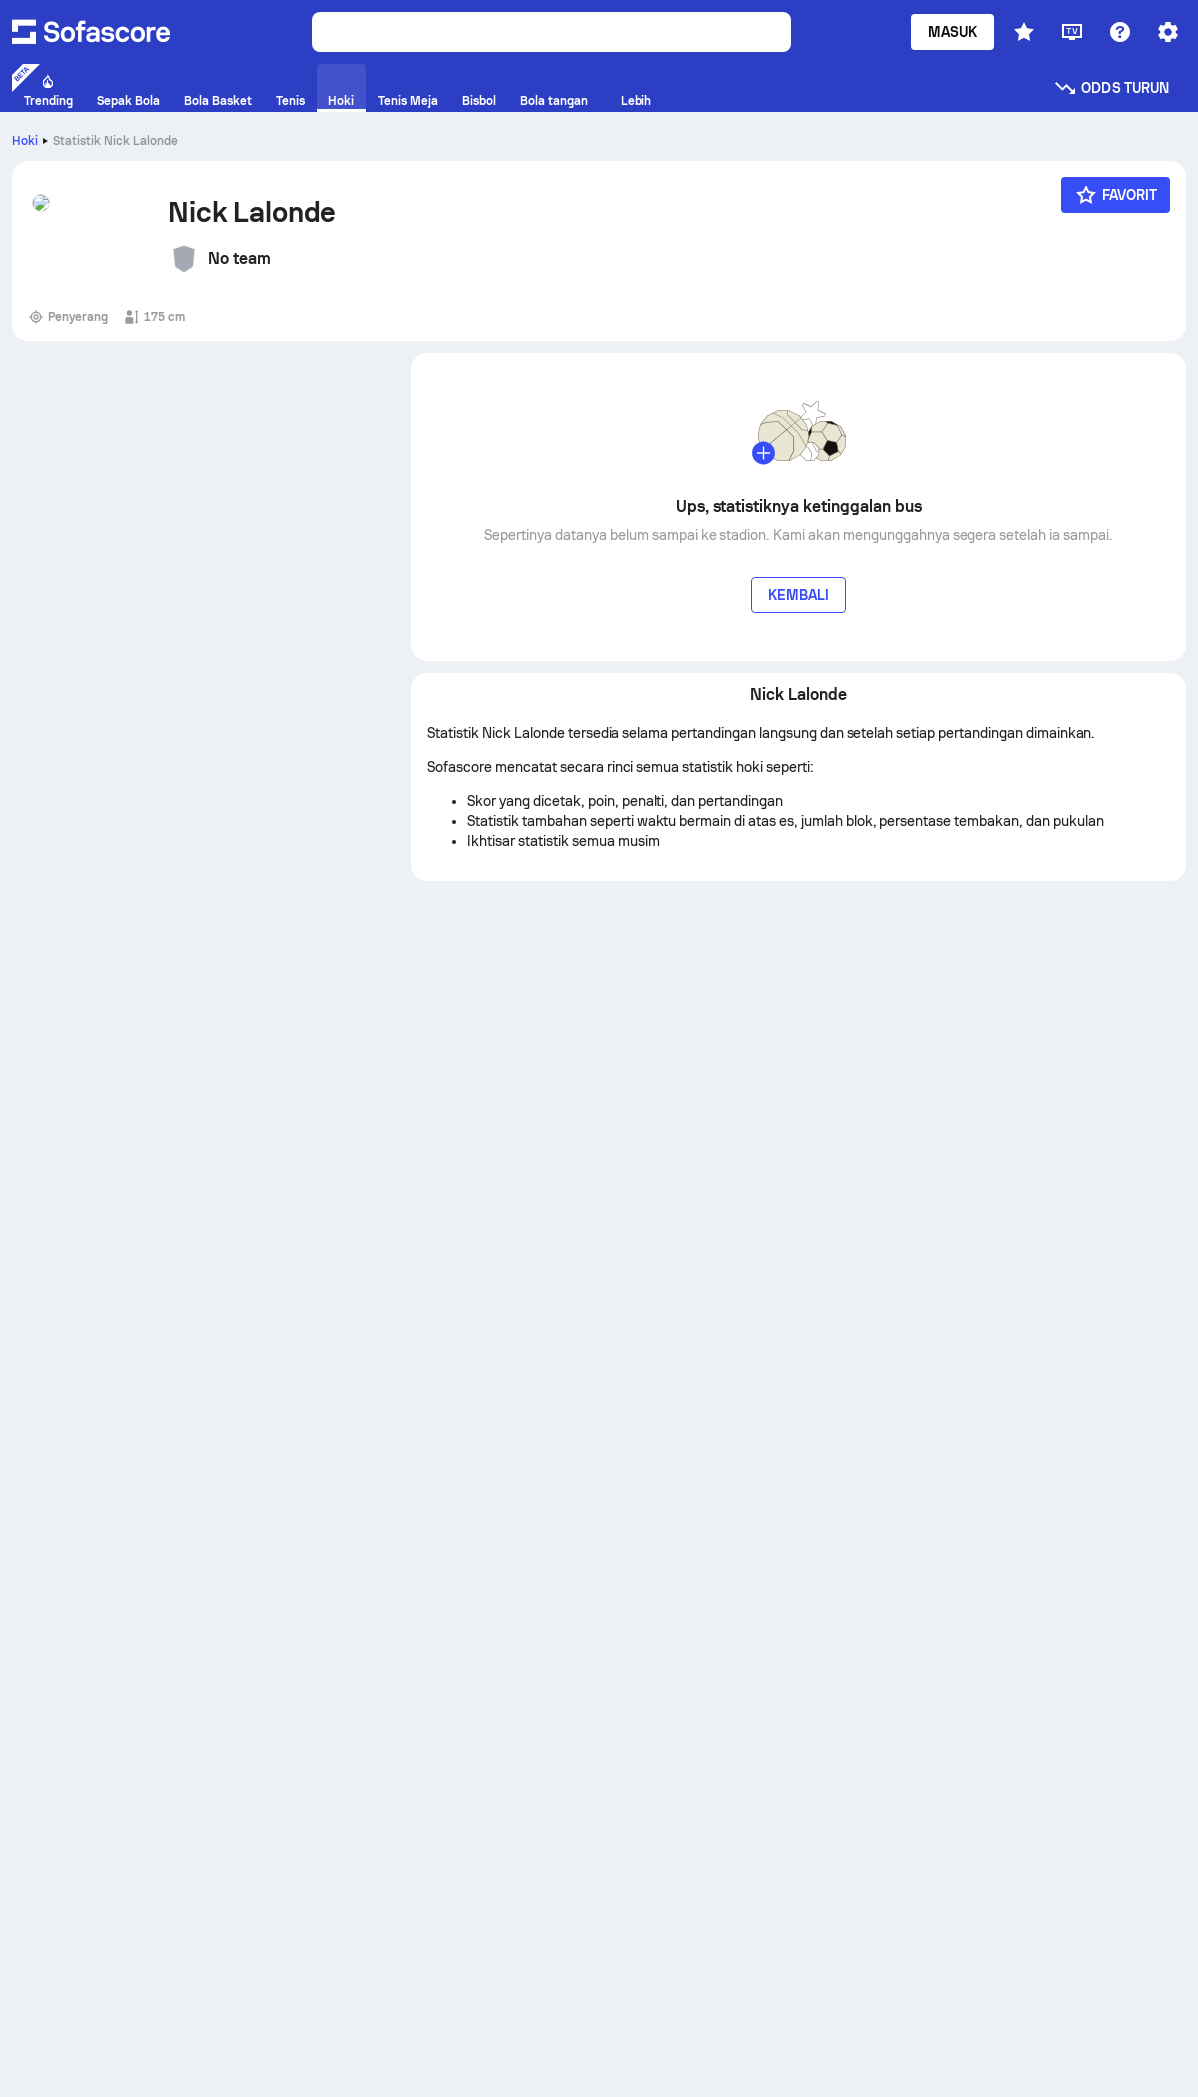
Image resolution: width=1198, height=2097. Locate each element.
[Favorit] (1116, 195)
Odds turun (1111, 88)
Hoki (25, 141)
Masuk (952, 32)
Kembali (799, 595)
